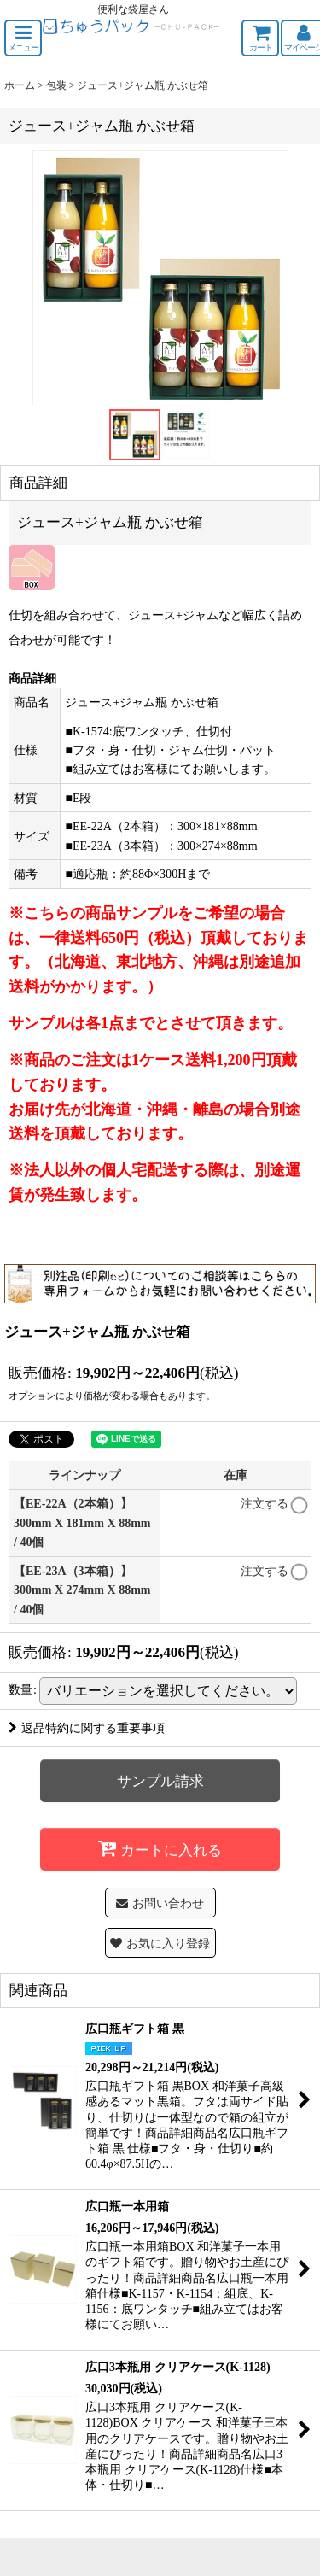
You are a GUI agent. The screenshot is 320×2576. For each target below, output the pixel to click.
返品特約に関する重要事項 (87, 1728)
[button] (23, 38)
